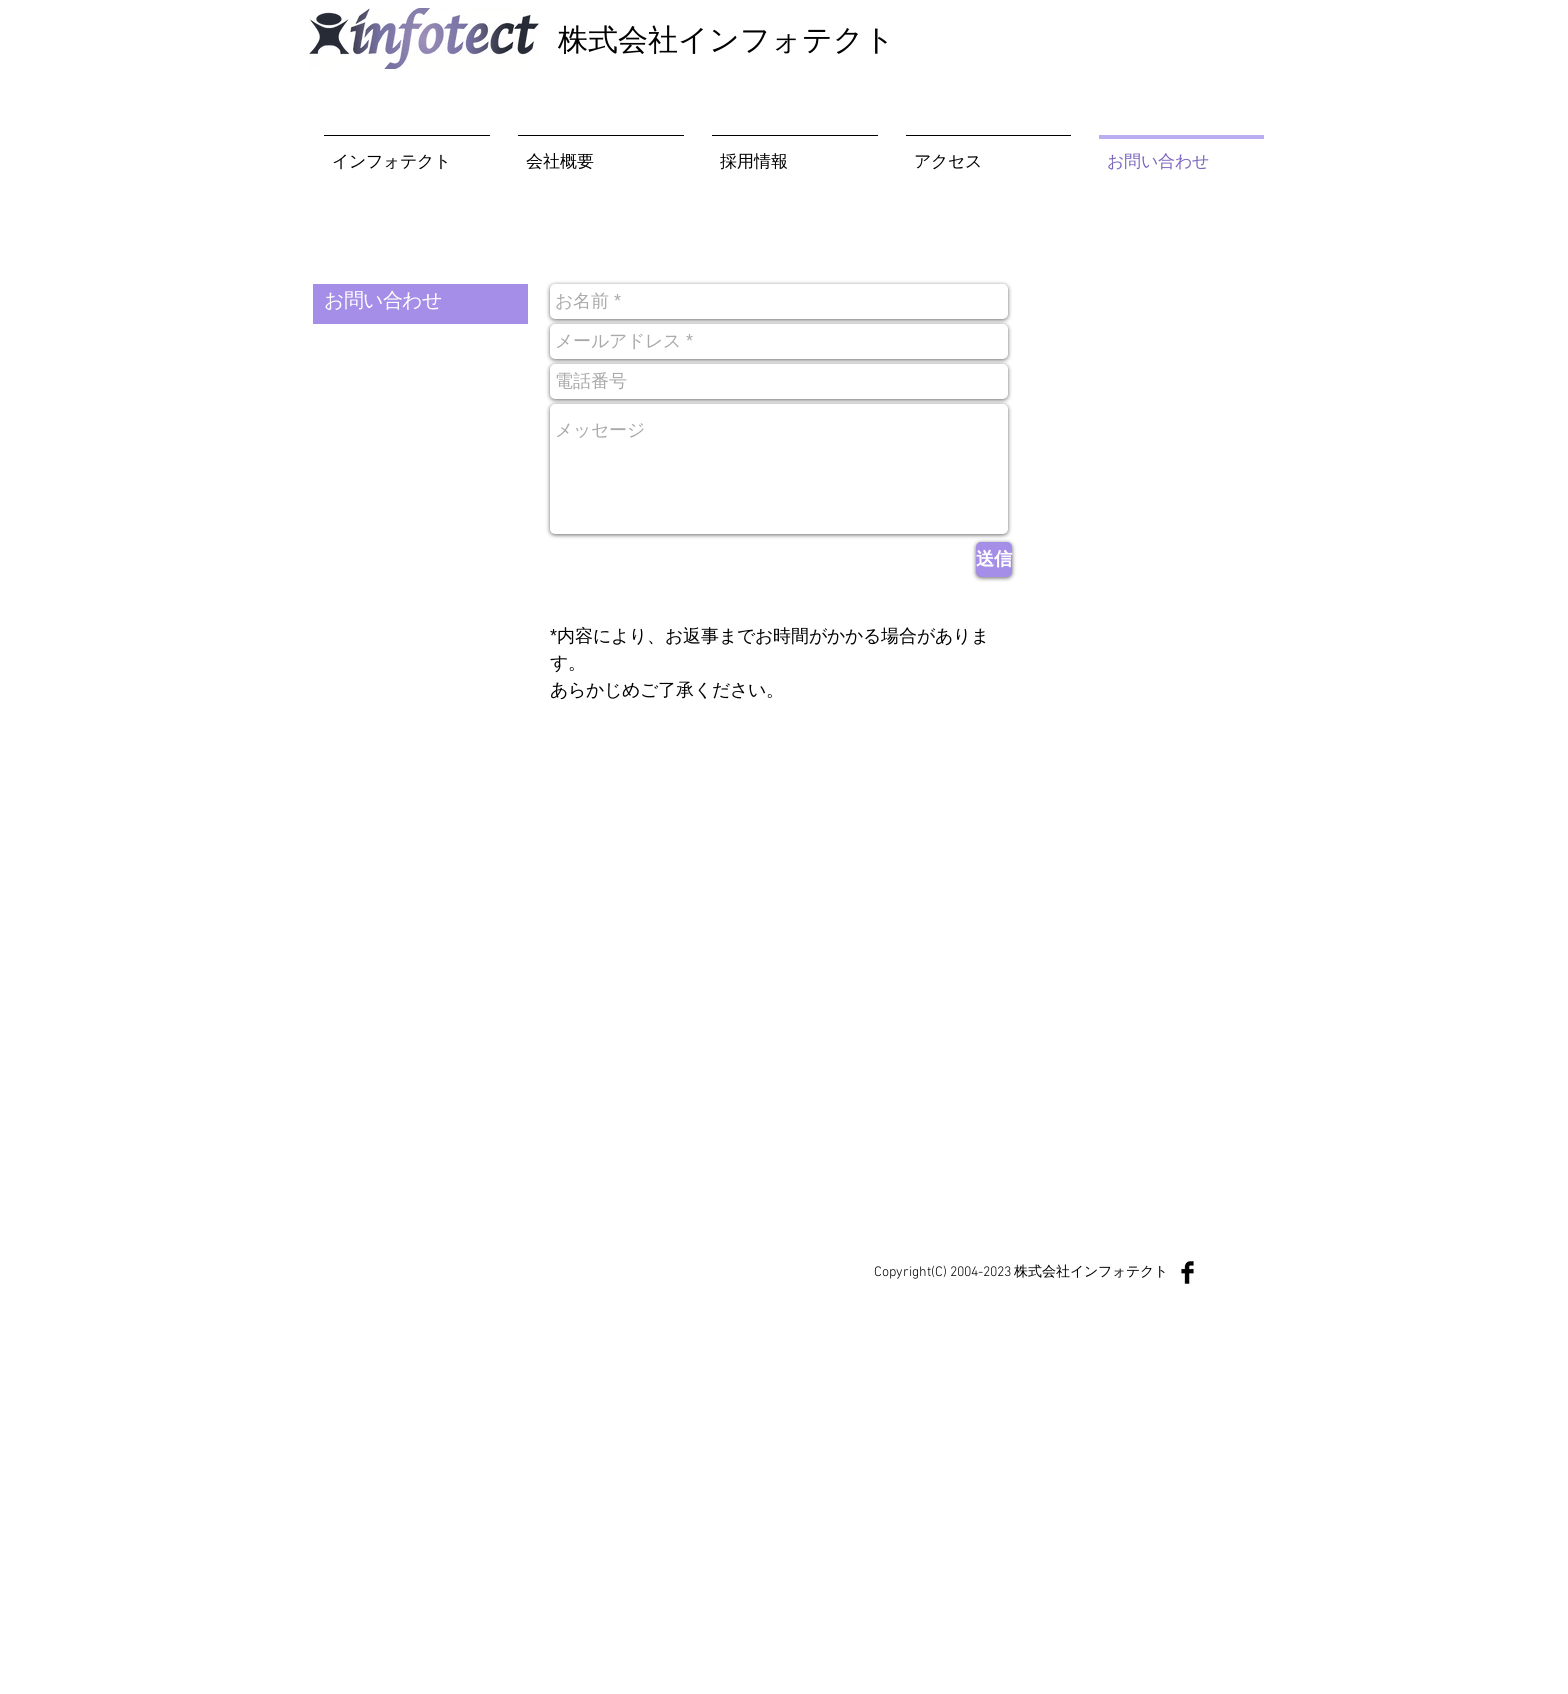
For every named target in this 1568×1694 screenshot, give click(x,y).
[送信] (994, 559)
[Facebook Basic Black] (1187, 1272)
